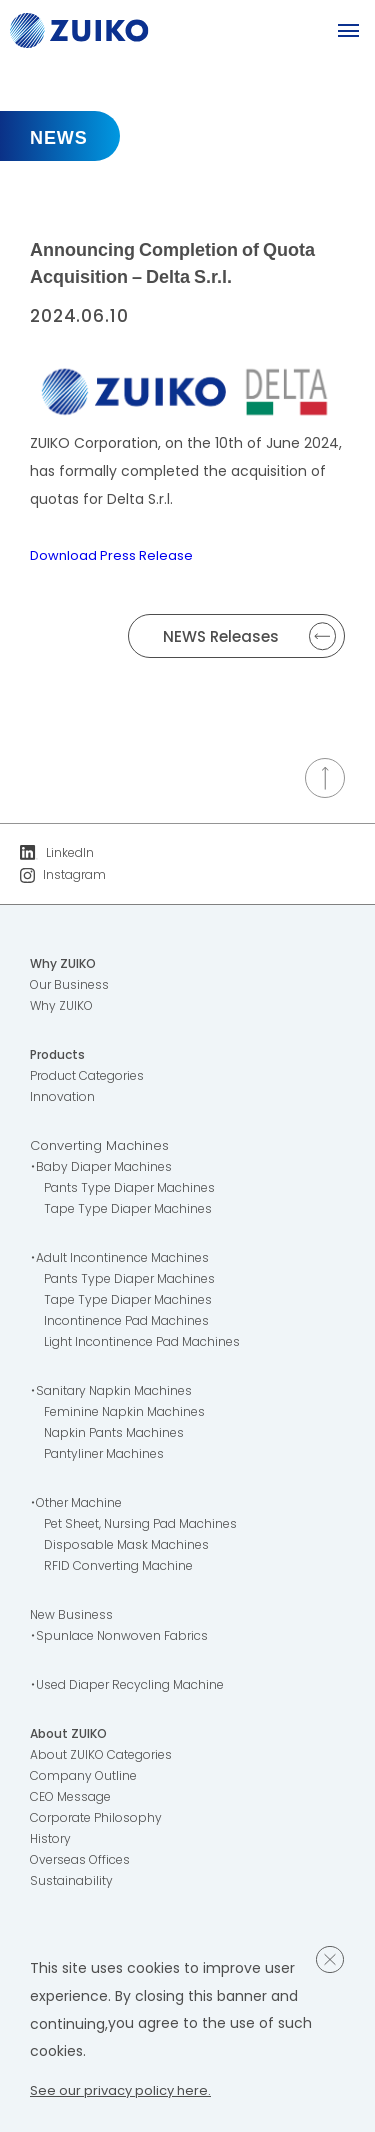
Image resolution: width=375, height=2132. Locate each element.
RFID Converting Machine (125, 1570)
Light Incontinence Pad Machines (151, 1346)
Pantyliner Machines (109, 1458)
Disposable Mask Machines (133, 1549)
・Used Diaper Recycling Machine (138, 1689)
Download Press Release (113, 555)
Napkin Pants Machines (119, 1437)
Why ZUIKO (66, 968)
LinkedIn (58, 853)
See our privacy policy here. (126, 2090)
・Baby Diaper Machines (108, 1171)
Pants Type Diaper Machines (137, 1192)
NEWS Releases (249, 636)
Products (60, 1059)
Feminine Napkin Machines (131, 1416)
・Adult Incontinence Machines (127, 1262)
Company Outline (87, 1780)
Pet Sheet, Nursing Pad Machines (150, 1528)
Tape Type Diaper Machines (137, 1213)
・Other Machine (82, 1507)
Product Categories (94, 1080)
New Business (75, 1619)
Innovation (64, 1101)
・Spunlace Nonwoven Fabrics (127, 1640)
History (52, 1843)
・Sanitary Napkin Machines (117, 1395)
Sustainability (72, 1885)
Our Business (72, 989)
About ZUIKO (72, 1738)
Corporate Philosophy (101, 1822)
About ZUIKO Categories (108, 1759)
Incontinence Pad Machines (134, 1325)
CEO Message (76, 1801)
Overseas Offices (87, 1864)
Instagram (65, 878)
